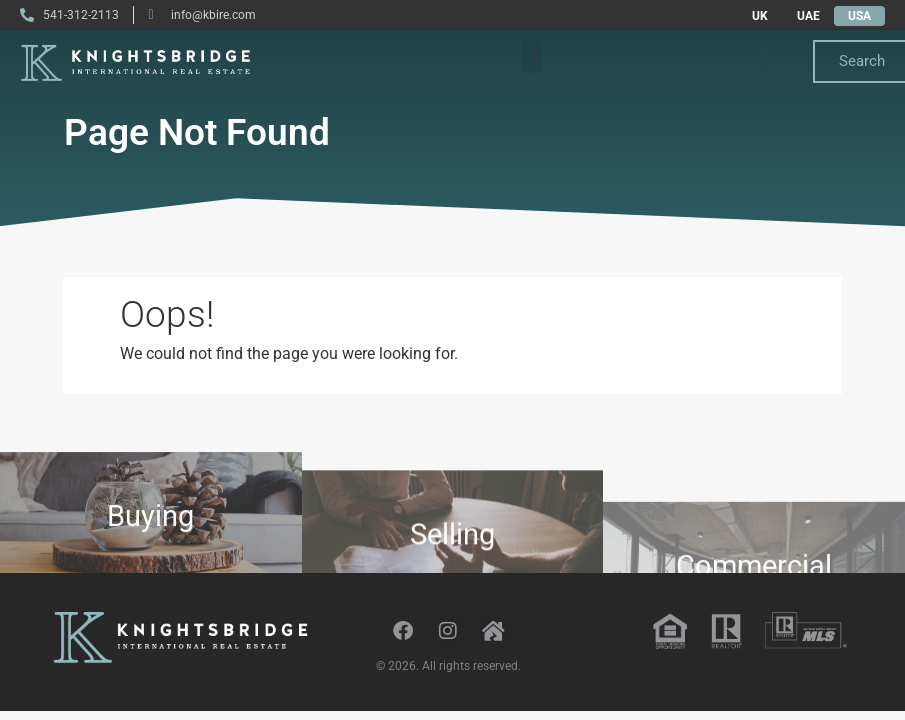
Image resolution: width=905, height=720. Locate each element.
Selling (452, 549)
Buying (150, 523)
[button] (531, 56)
